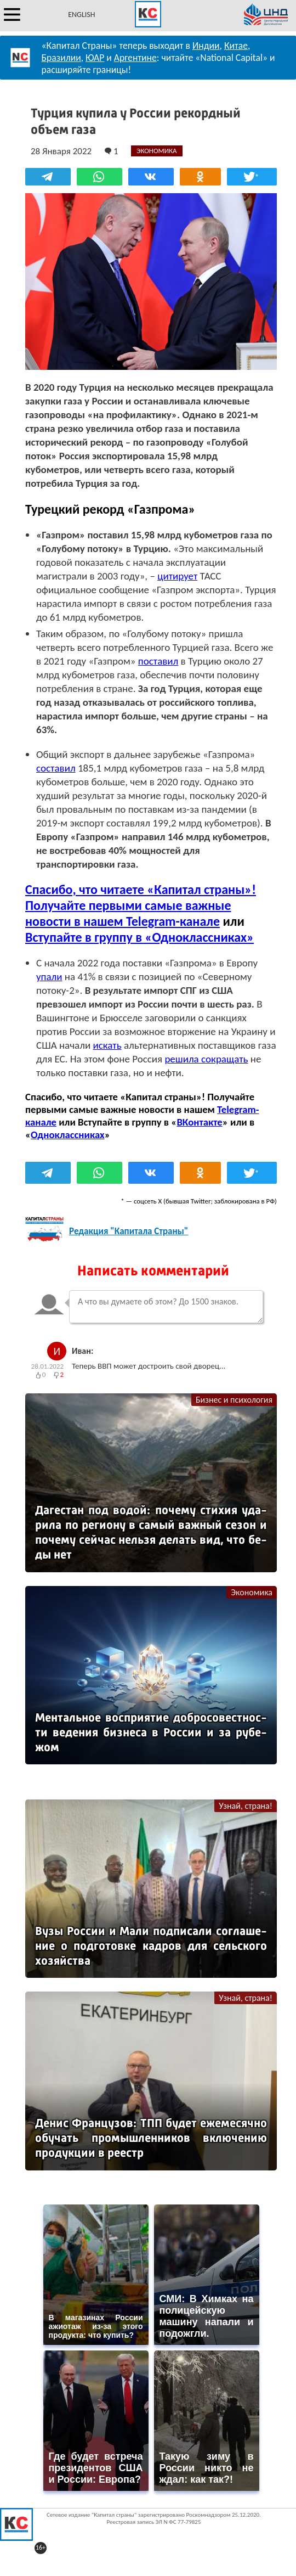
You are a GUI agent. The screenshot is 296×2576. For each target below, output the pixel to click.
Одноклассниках (68, 1134)
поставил (158, 661)
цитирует (177, 576)
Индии (206, 46)
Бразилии (61, 58)
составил (56, 768)
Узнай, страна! (245, 1806)
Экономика (251, 1592)
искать (107, 1045)
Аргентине (135, 58)
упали (49, 976)
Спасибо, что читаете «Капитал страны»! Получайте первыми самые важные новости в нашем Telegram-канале (140, 905)
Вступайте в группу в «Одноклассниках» (139, 937)
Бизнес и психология (234, 1399)
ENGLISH (81, 14)
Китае (236, 46)
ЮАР (95, 58)
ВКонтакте (199, 1122)
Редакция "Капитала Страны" (128, 1231)
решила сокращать (206, 1059)
